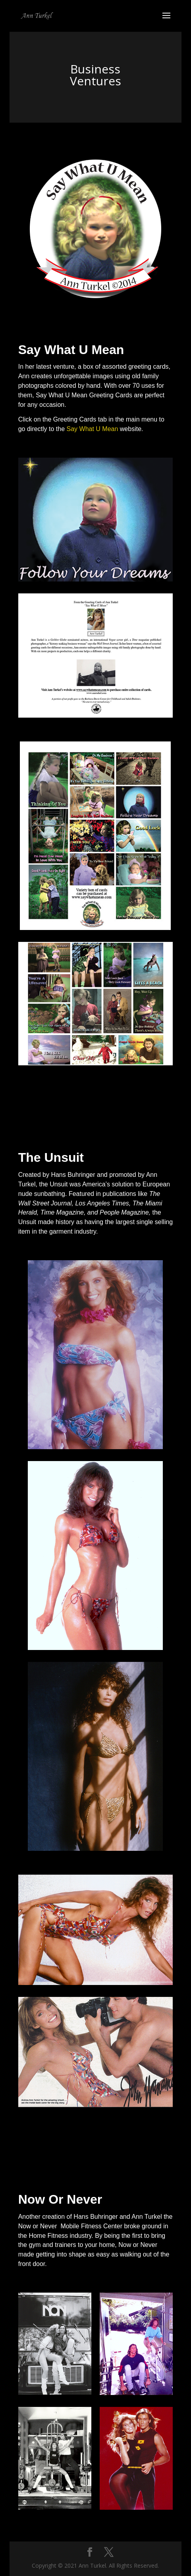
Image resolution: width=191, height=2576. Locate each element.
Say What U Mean (92, 428)
